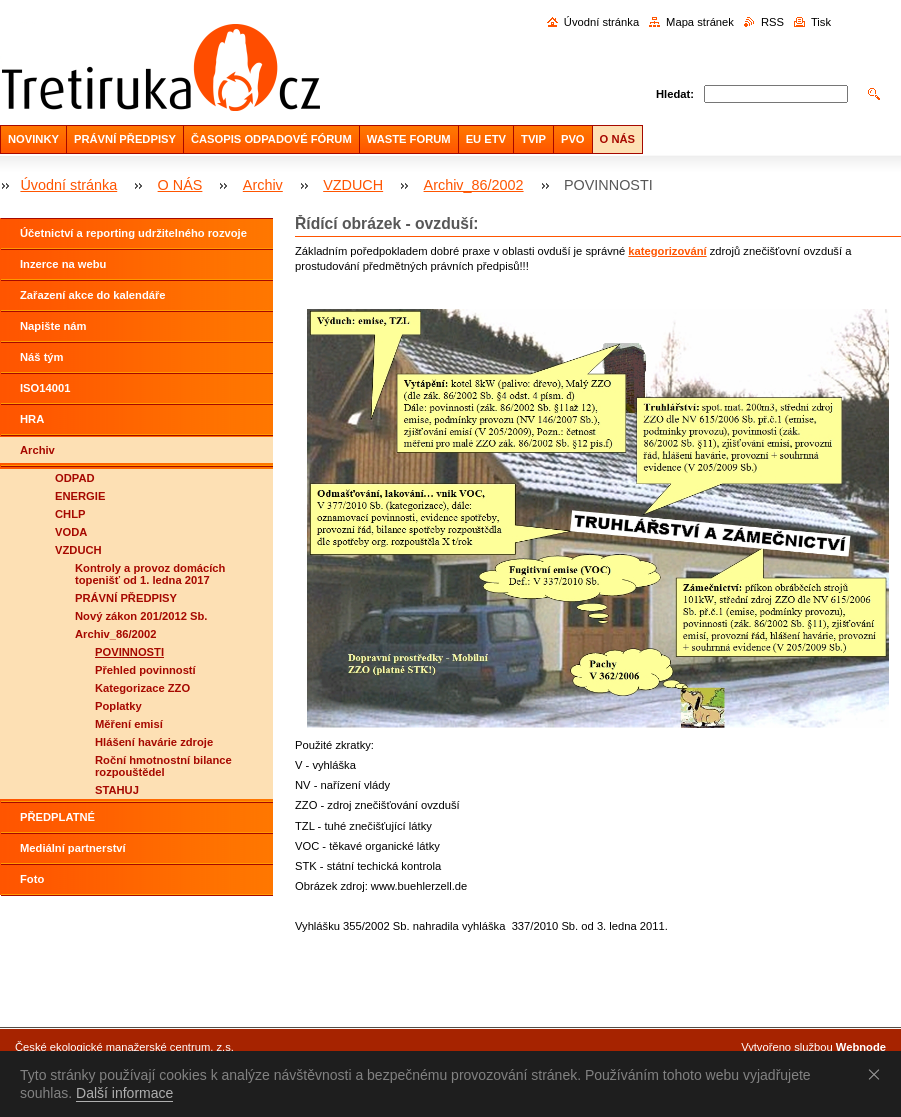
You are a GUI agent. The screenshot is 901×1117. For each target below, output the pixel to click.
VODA (71, 532)
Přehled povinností (145, 670)
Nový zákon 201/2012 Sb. (141, 616)
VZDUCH (353, 185)
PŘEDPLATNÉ (57, 817)
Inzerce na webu (63, 264)
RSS (772, 22)
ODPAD (75, 478)
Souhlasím (878, 1074)
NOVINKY (33, 139)
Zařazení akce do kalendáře (93, 295)
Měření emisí (129, 724)
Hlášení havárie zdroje (154, 742)
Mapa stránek (700, 22)
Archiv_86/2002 (474, 185)
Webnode (861, 1047)
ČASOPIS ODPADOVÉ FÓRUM (271, 139)
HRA (32, 419)
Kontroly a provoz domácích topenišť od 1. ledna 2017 (150, 574)
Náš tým (42, 357)
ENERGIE (80, 496)
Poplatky (118, 706)
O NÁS (617, 139)
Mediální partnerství (73, 848)
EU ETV (486, 139)
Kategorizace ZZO (142, 688)
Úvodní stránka (601, 22)
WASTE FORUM (409, 139)
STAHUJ (117, 790)
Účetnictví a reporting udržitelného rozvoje (133, 233)
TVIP (533, 139)
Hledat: (675, 94)
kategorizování (667, 251)
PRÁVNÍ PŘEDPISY (125, 139)
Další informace (124, 1093)
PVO (573, 139)
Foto (32, 879)
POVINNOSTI (129, 652)
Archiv (263, 185)
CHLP (70, 514)
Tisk (821, 22)
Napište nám (53, 326)
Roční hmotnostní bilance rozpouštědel (163, 766)
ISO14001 (45, 388)
